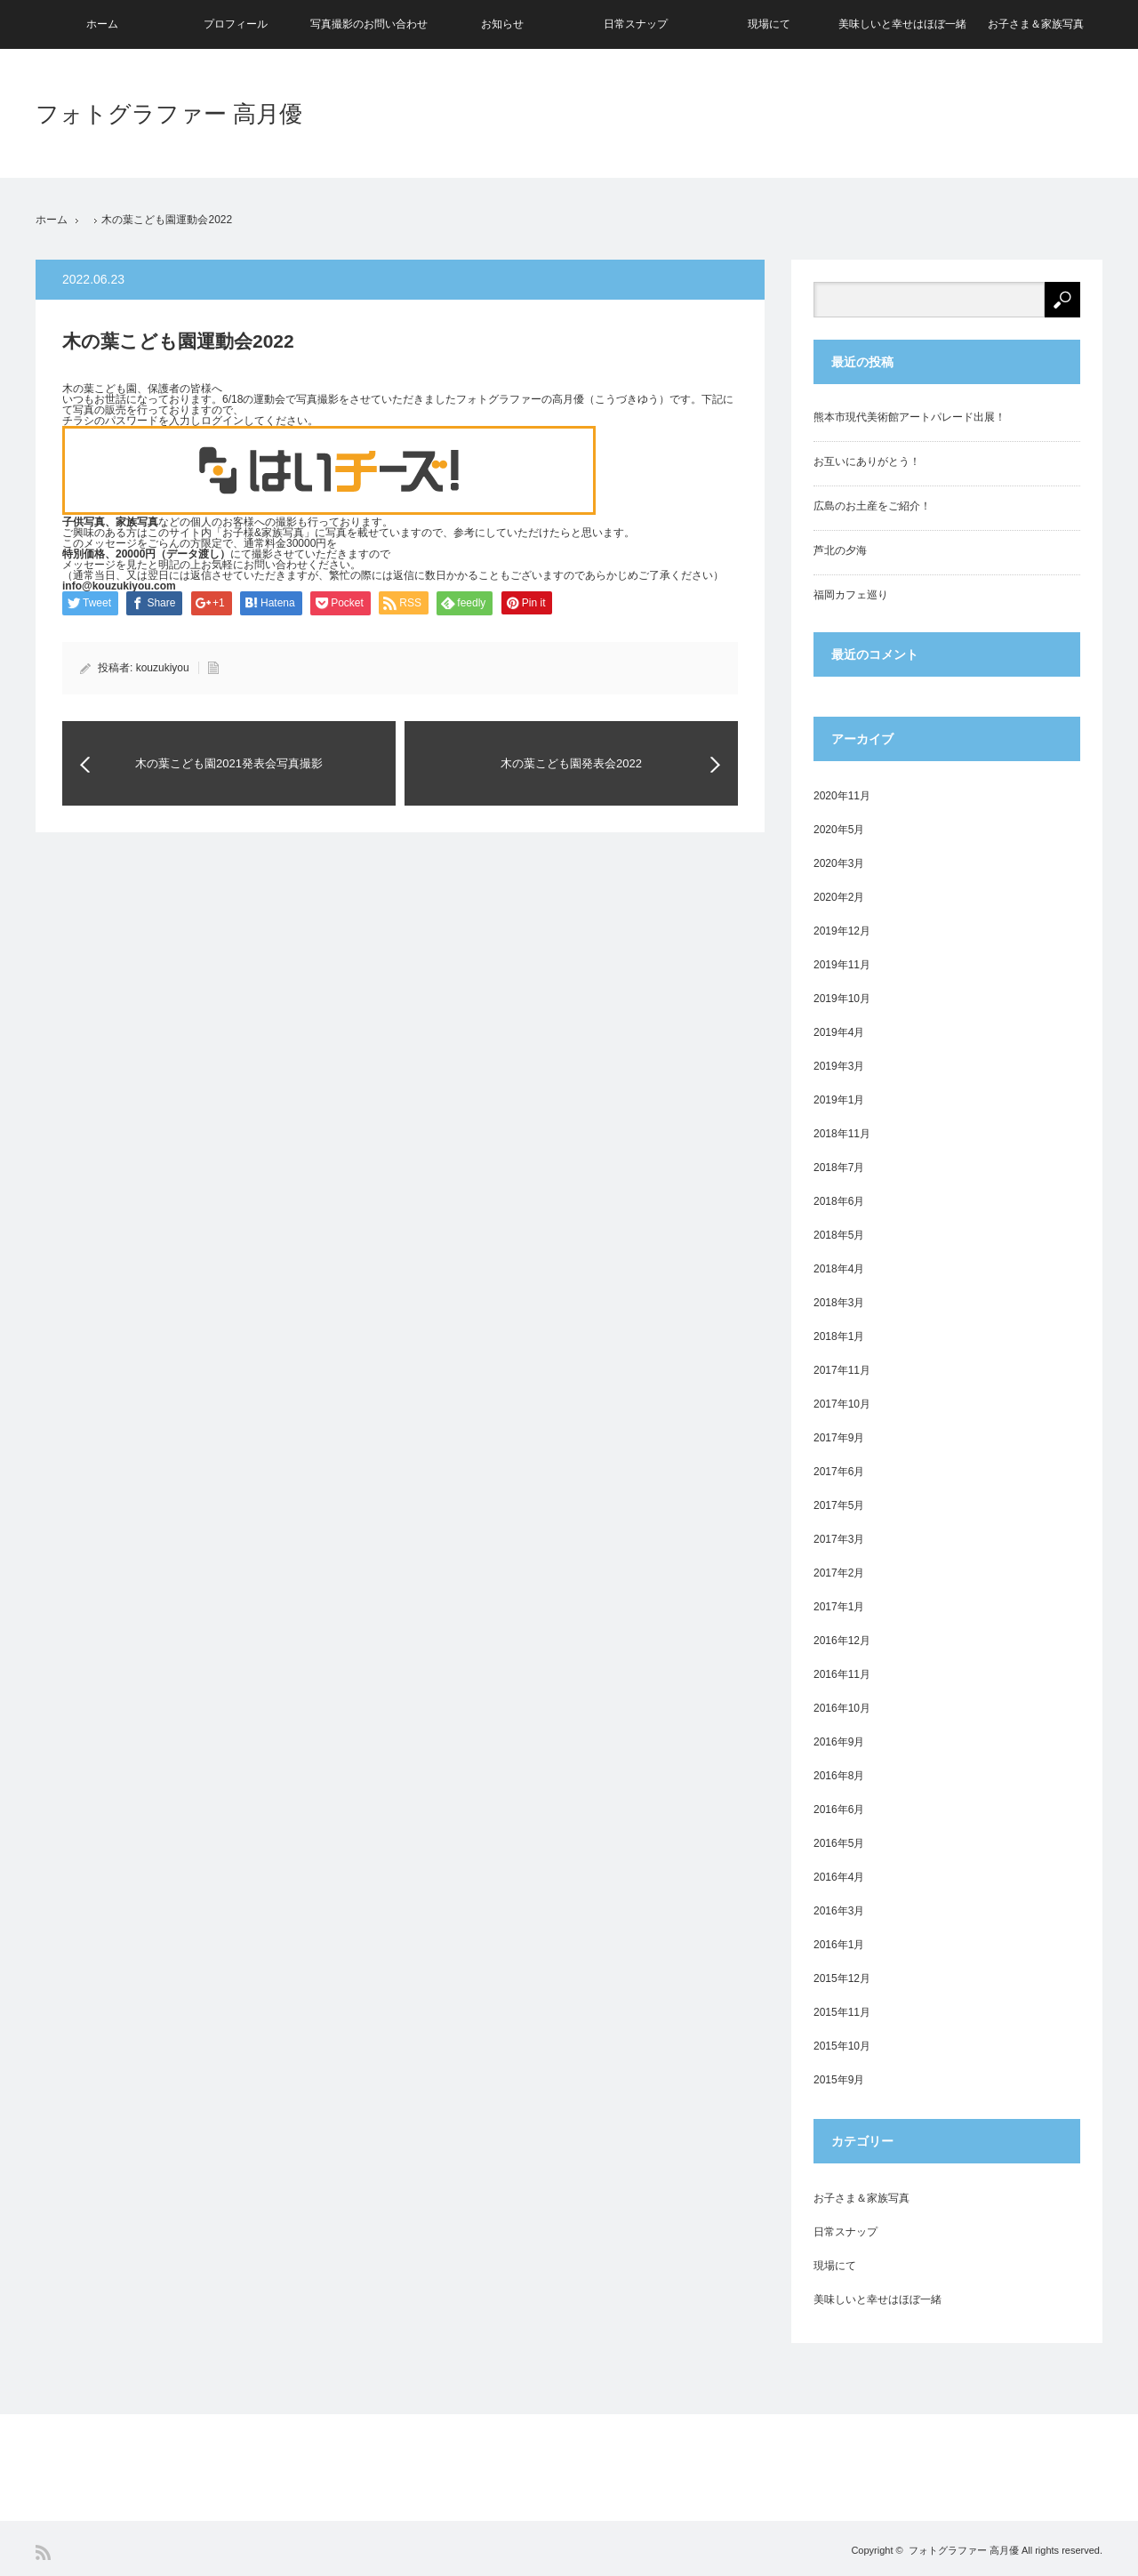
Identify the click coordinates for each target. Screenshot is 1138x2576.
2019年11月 (841, 965)
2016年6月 (838, 1809)
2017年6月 (838, 1471)
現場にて (769, 24)
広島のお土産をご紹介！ (872, 506)
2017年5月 (838, 1505)
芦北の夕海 (840, 550)
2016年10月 (841, 1708)
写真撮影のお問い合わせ (369, 24)
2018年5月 (838, 1235)
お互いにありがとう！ (866, 461)
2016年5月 (838, 1843)
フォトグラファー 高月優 (169, 113)
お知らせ (502, 24)
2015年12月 (841, 1978)
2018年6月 (838, 1201)
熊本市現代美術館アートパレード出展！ (909, 417)
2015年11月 (841, 2012)
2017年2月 (838, 1573)
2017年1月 (838, 1607)
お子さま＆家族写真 (1036, 24)
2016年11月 (841, 1674)
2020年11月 (841, 796)
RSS (43, 2552)
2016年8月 (838, 1775)
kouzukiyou (162, 668)
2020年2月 (838, 897)
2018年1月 (838, 1336)
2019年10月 (841, 998)
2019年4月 (838, 1032)
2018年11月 (841, 1134)
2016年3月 (838, 1911)
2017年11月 (841, 1370)
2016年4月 (838, 1877)
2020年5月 (838, 829)
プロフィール (236, 24)
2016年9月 (838, 1742)
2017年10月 (841, 1404)
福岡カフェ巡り (850, 595)
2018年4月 (838, 1269)
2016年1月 (838, 1944)
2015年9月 (838, 2080)
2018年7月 (838, 1167)
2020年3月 (838, 863)
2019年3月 (838, 1066)
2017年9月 (838, 1438)
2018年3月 (838, 1302)
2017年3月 (838, 1539)
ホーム (102, 24)
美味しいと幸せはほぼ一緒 (902, 24)
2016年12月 (841, 1640)
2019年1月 (838, 1100)
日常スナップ (636, 24)
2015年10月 (841, 2046)
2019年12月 (841, 931)
